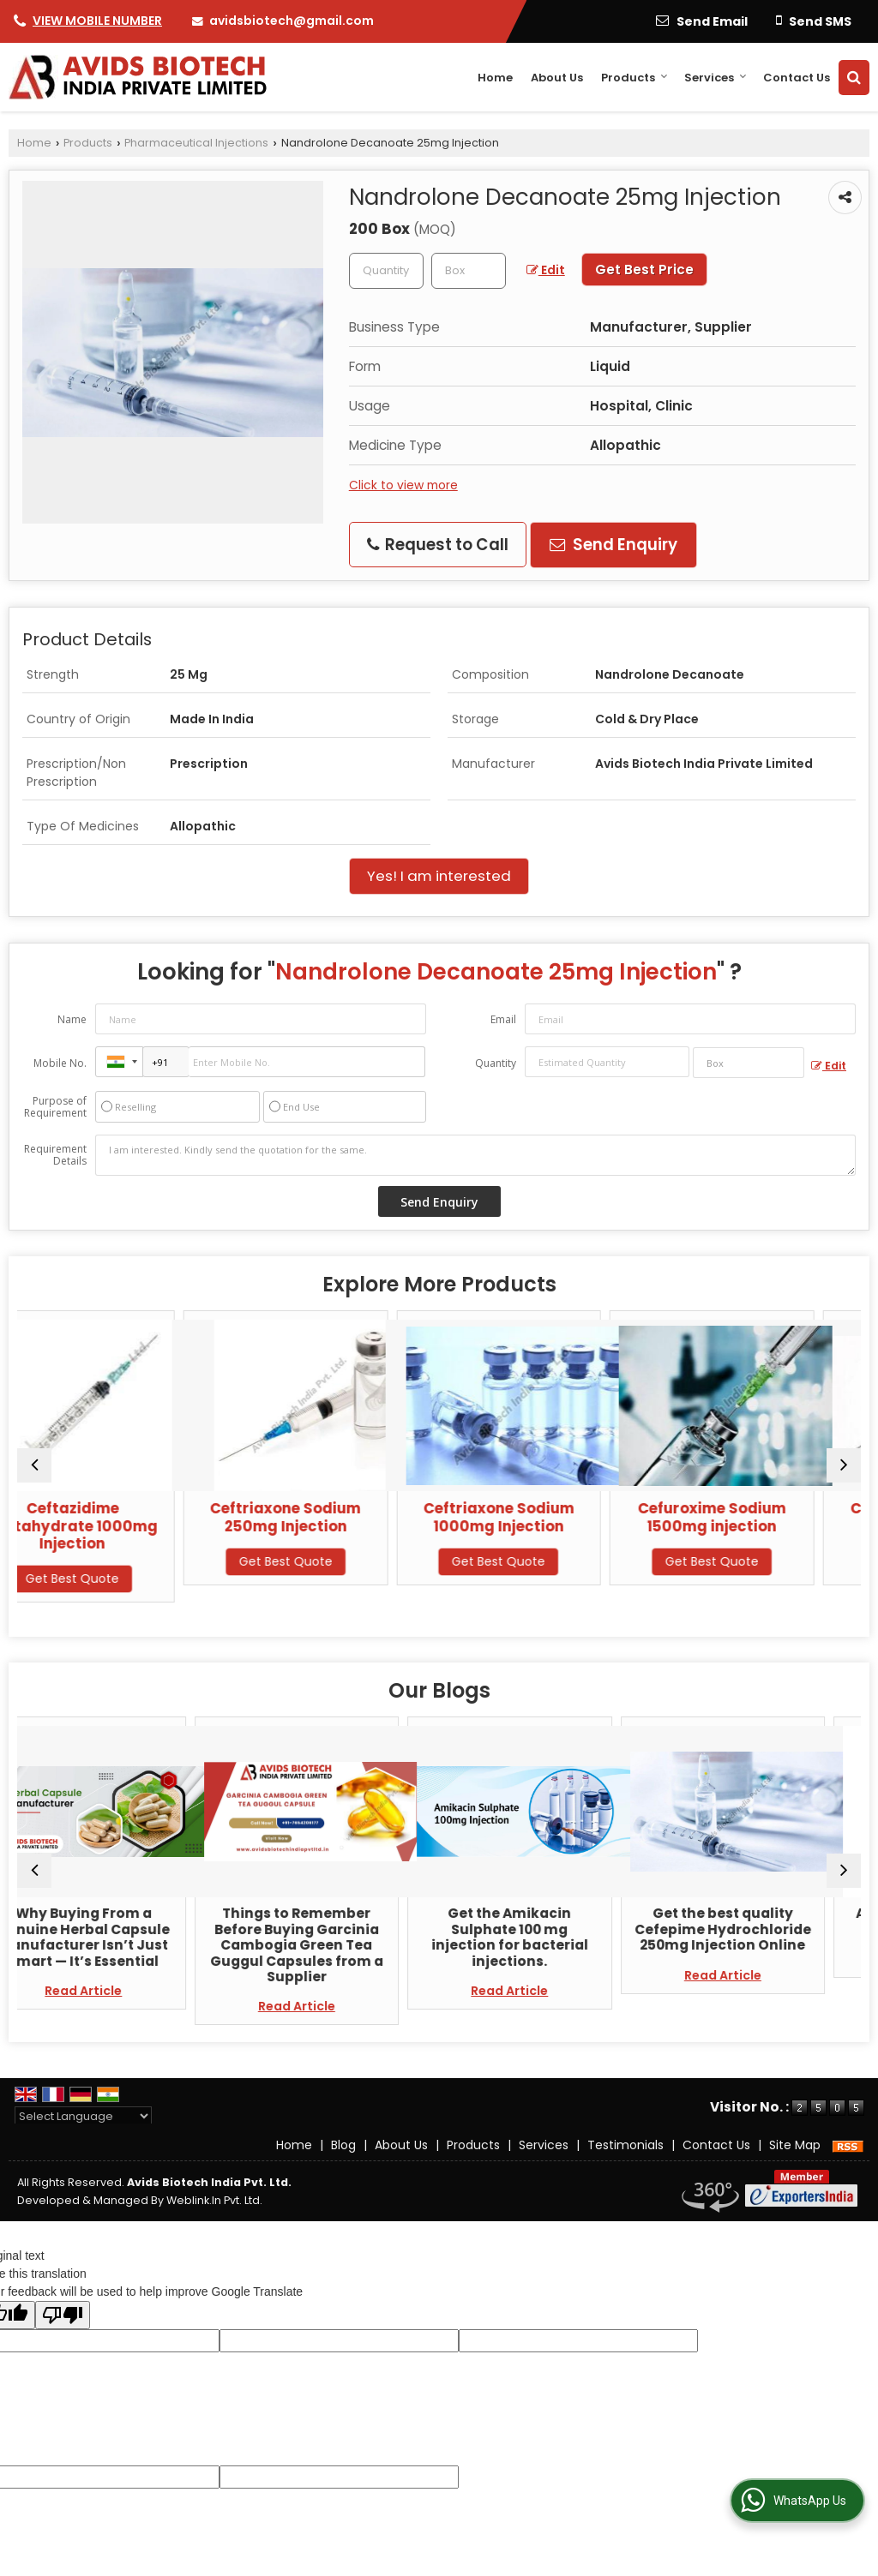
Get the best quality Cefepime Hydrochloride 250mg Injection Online (759, 1929)
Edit (545, 270)
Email (503, 1019)
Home (495, 77)
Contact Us (796, 77)
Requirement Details (55, 1155)
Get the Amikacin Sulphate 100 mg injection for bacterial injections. (545, 1936)
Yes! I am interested (439, 876)
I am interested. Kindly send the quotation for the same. (475, 1155)
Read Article (119, 1990)
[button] (97, 20)
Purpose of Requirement (55, 1107)
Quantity (495, 1063)
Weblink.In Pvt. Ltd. (214, 2200)
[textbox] (468, 271)
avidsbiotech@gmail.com (291, 20)
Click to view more (403, 485)
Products (634, 77)
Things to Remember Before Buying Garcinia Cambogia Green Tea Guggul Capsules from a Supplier (332, 1945)
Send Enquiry (613, 544)
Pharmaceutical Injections (196, 142)
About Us (557, 77)
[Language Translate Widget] (83, 2116)
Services (715, 77)
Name (72, 1019)
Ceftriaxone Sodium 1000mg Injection (545, 1517)
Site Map (795, 2145)
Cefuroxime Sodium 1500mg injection (758, 1517)
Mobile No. (60, 1063)
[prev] (34, 1465)
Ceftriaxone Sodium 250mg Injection (332, 1517)
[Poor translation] (62, 2315)
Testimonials (625, 2145)
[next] (844, 1465)
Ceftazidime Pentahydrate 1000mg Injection (119, 1525)
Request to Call (437, 544)
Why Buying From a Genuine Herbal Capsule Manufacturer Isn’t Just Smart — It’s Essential (119, 1936)
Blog (343, 2145)
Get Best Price (644, 270)
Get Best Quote (119, 1578)
